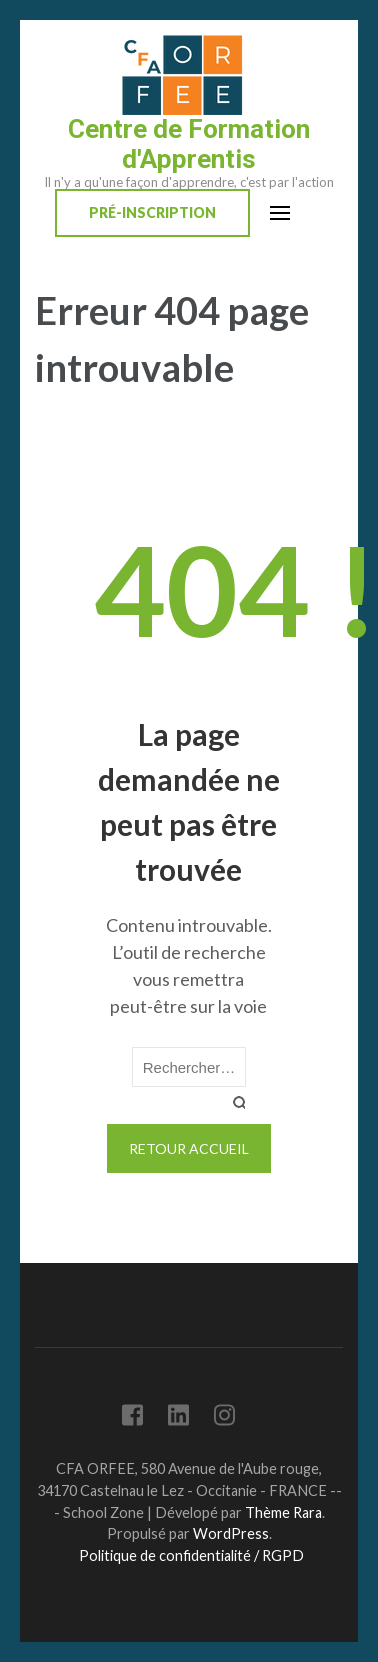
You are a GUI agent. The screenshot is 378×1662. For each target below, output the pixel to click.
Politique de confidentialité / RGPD (191, 1555)
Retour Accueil (189, 1148)
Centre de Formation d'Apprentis (189, 144)
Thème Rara (283, 1512)
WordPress (231, 1533)
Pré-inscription (152, 212)
